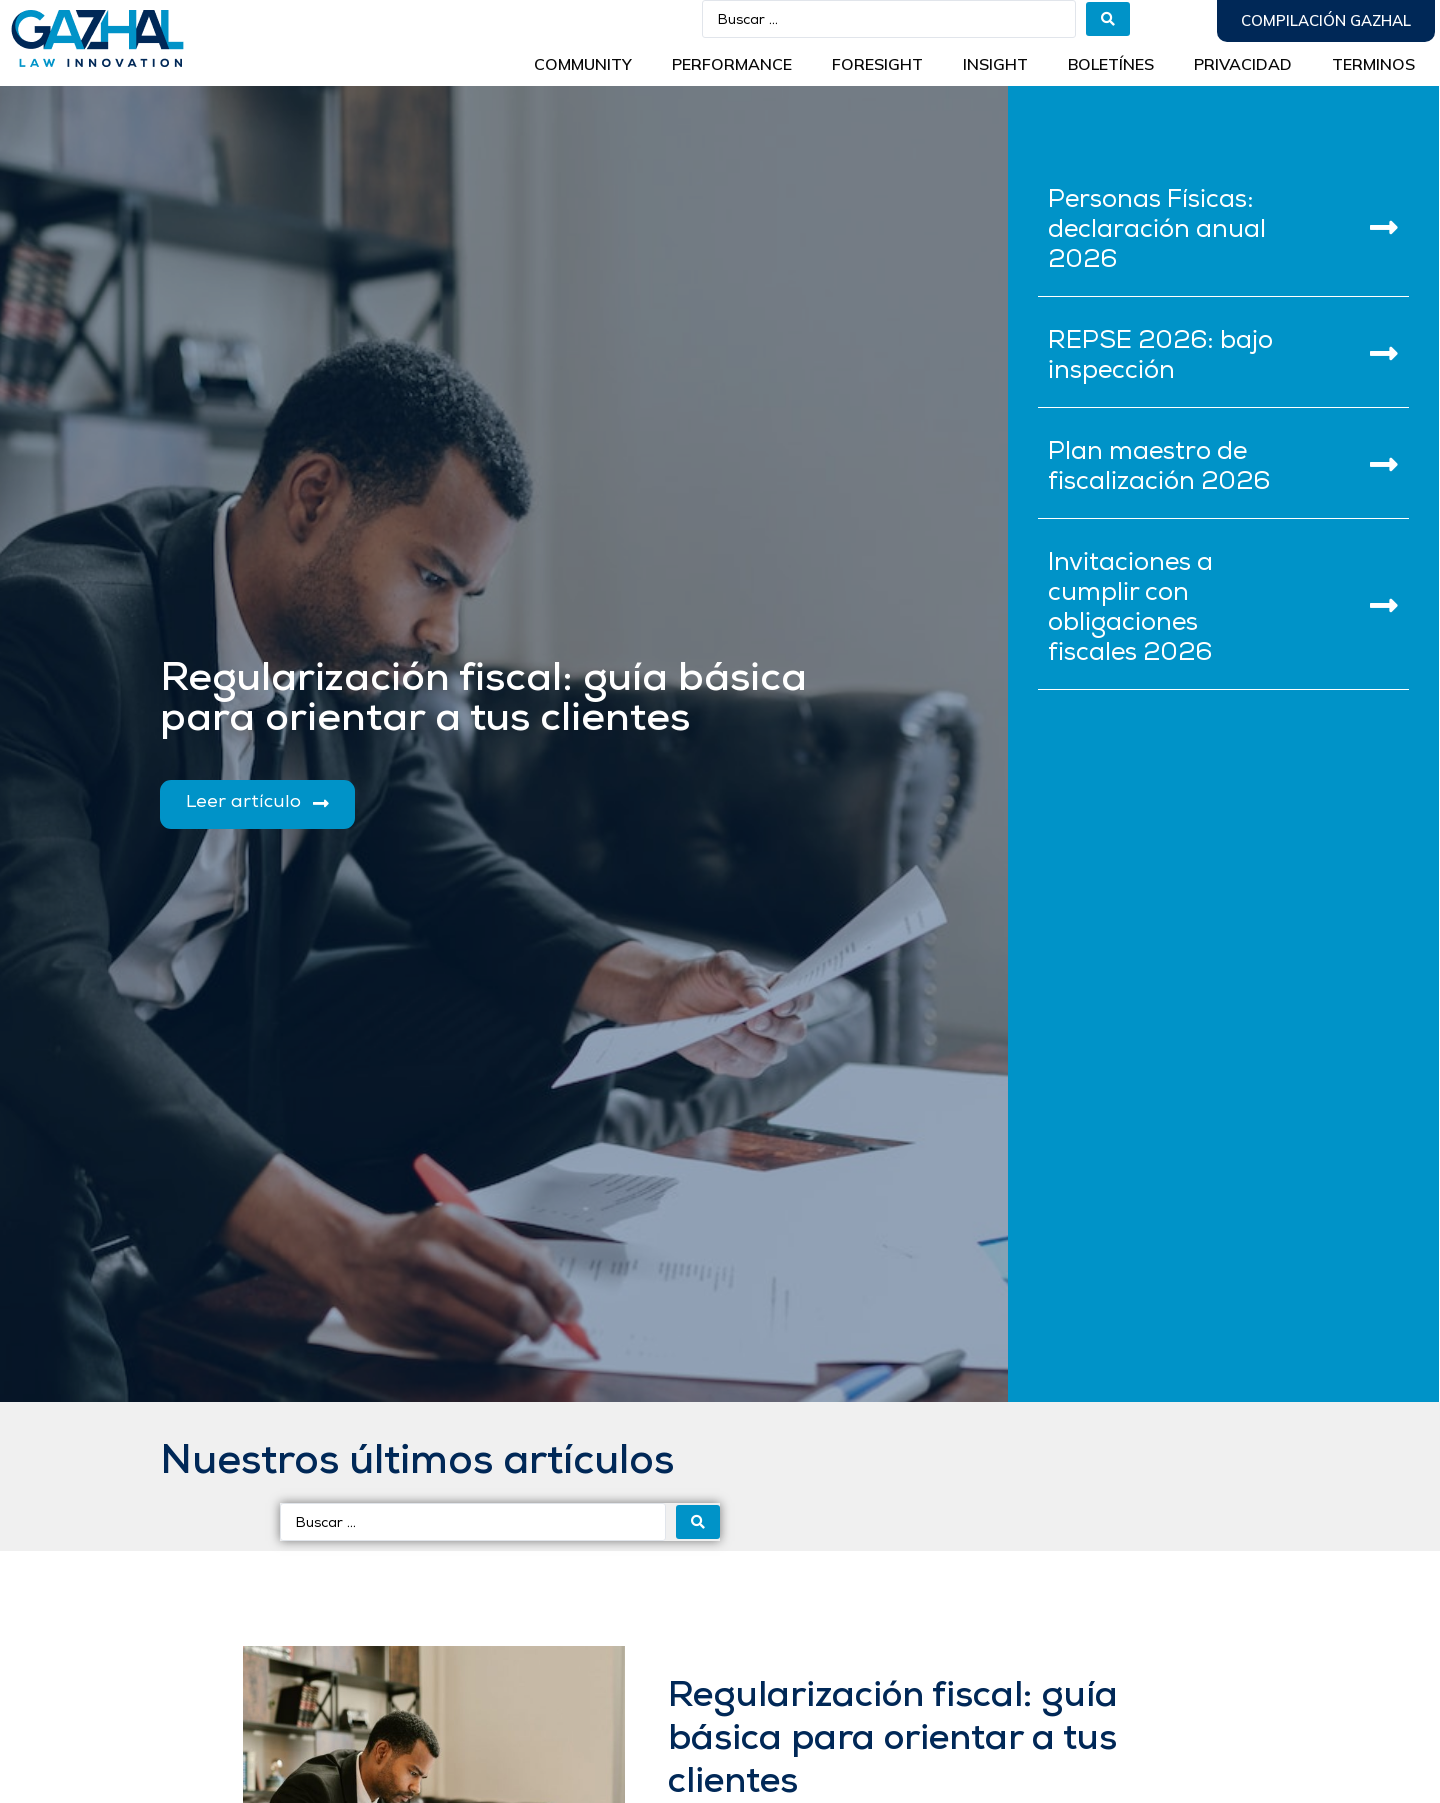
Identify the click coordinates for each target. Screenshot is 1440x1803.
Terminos (1373, 64)
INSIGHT (995, 64)
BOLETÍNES (1111, 64)
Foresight (877, 64)
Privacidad (1243, 64)
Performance (732, 64)
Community (583, 64)
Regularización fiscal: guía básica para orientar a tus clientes (893, 1740)
